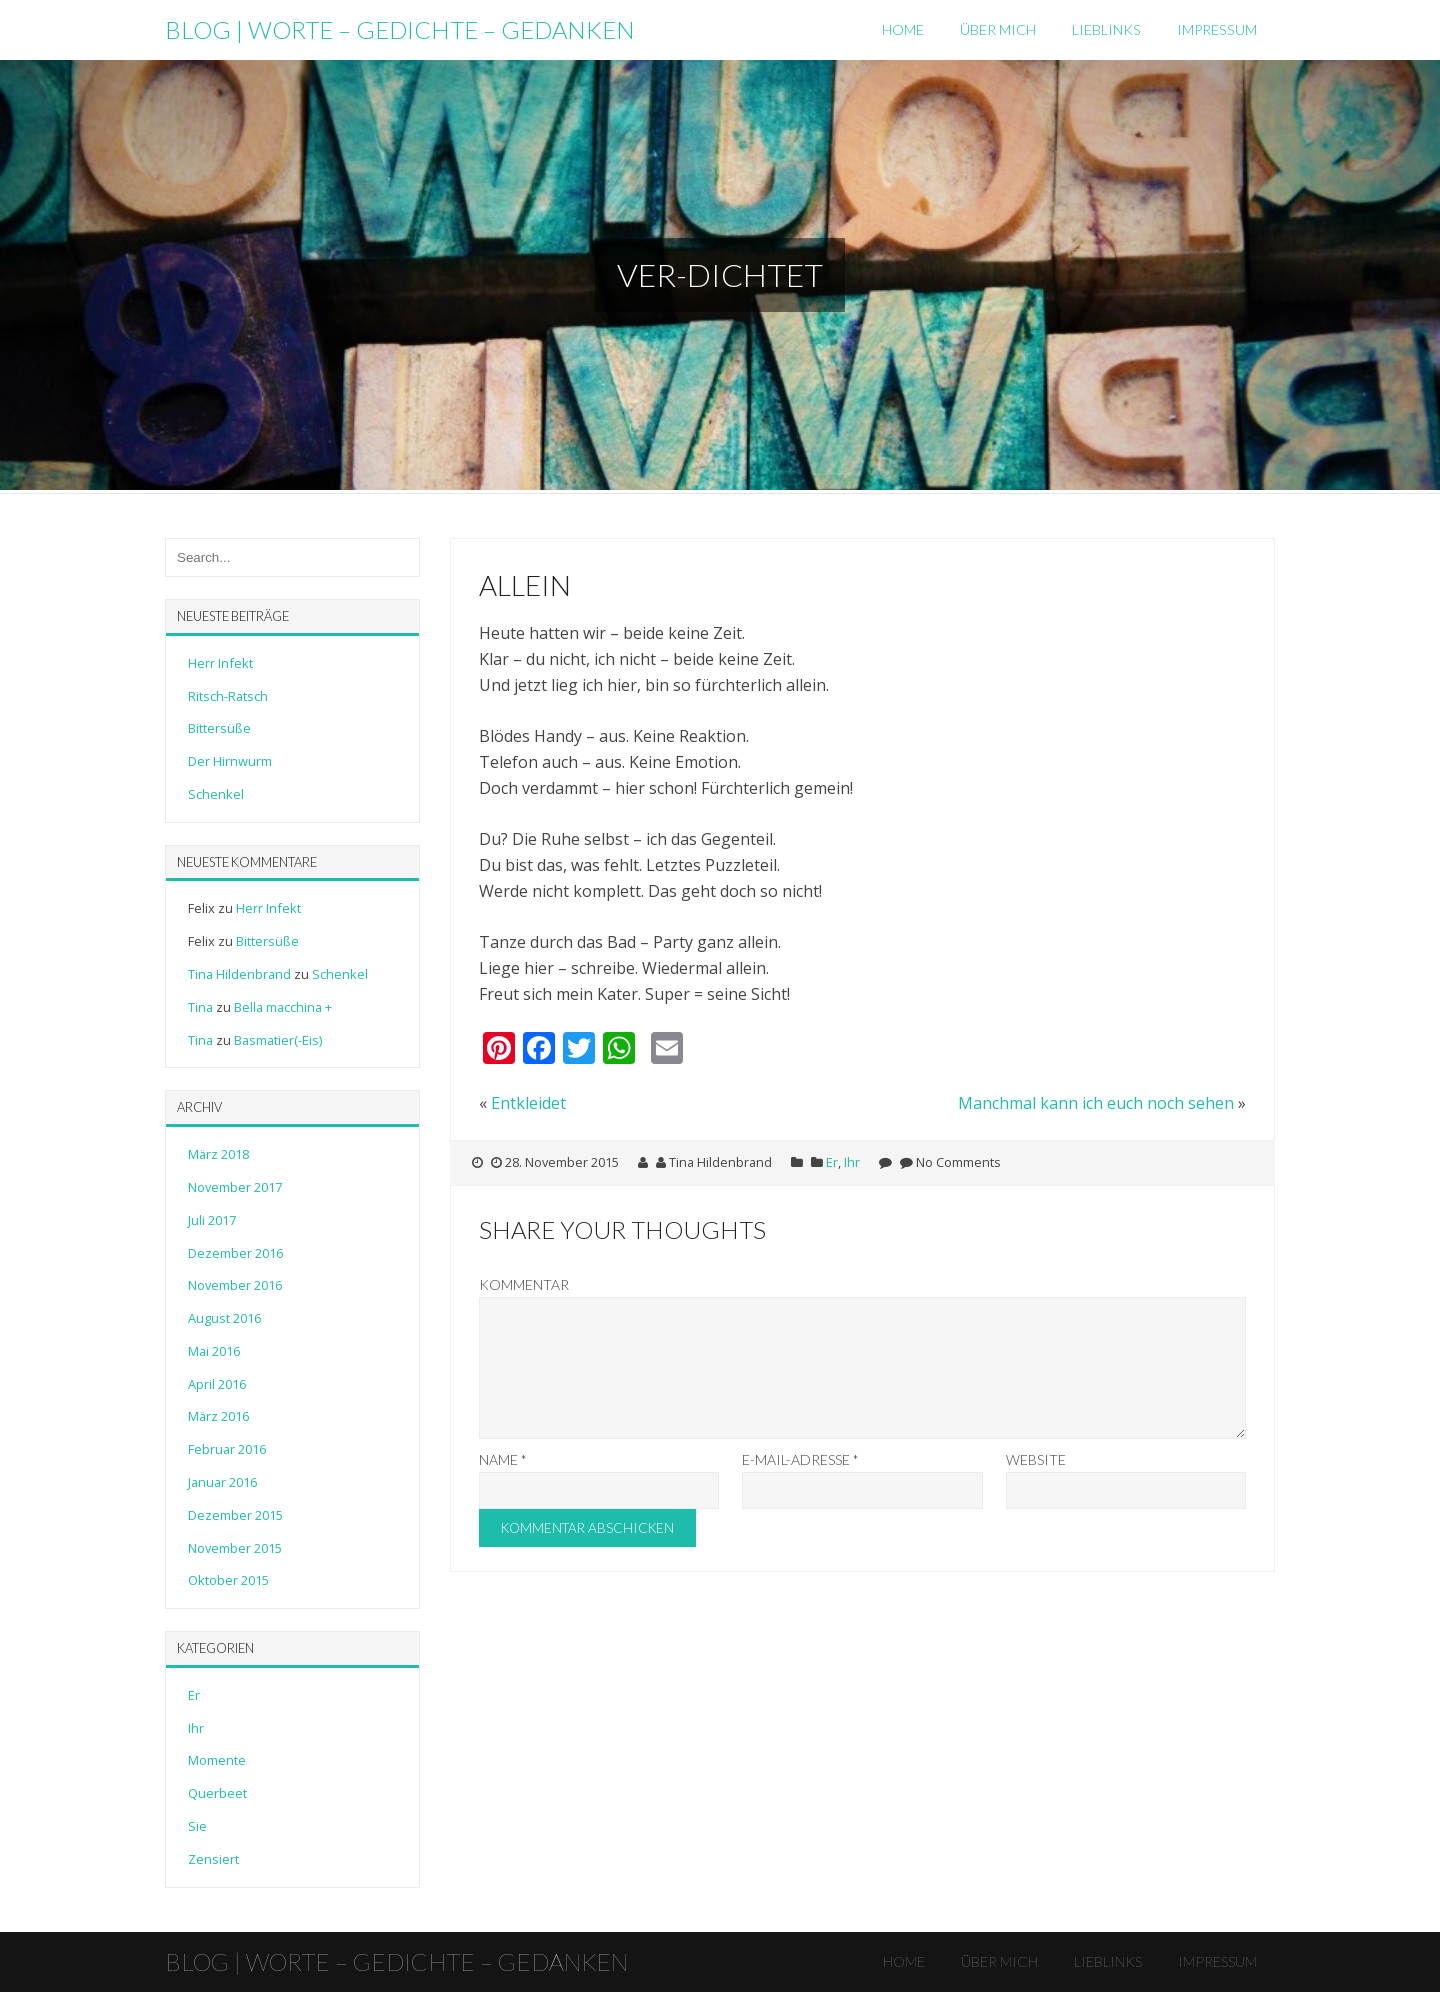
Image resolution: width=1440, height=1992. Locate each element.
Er (832, 1162)
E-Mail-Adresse (800, 1483)
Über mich (998, 29)
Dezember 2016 (235, 1253)
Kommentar (524, 1284)
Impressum (1217, 29)
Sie (197, 1826)
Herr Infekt (220, 663)
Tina (200, 1007)
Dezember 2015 (235, 1515)
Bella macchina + (283, 1007)
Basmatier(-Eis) (278, 1040)
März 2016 (218, 1416)
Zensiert (213, 1859)
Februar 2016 (227, 1449)
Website (1036, 1483)
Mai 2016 (214, 1351)
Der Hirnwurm (230, 761)
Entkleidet (528, 1103)
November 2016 (235, 1285)
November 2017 (235, 1187)
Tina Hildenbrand (239, 974)
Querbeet (217, 1793)
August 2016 (224, 1318)
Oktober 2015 (228, 1580)
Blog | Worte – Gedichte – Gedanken (400, 29)
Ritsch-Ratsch (228, 696)
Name (503, 1483)
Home (903, 29)
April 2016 (217, 1384)
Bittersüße (219, 728)
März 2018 (218, 1154)
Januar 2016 (222, 1482)
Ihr (852, 1162)
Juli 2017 (212, 1220)
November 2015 (235, 1548)
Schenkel (216, 794)
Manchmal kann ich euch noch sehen (1096, 1103)
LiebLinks (1106, 29)
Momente (217, 1760)
